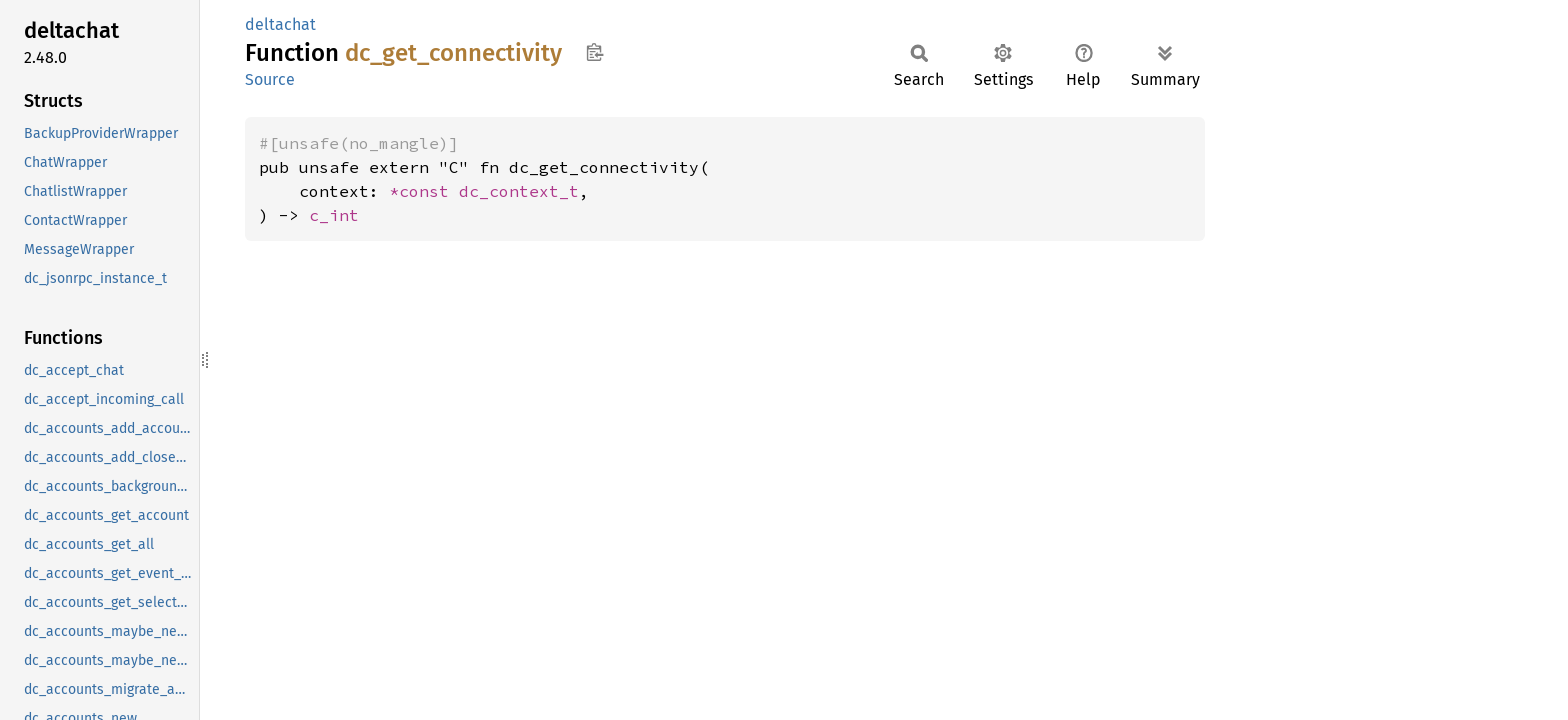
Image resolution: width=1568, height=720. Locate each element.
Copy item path (594, 52)
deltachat (280, 24)
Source (270, 79)
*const (424, 191)
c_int (334, 215)
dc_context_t (519, 191)
